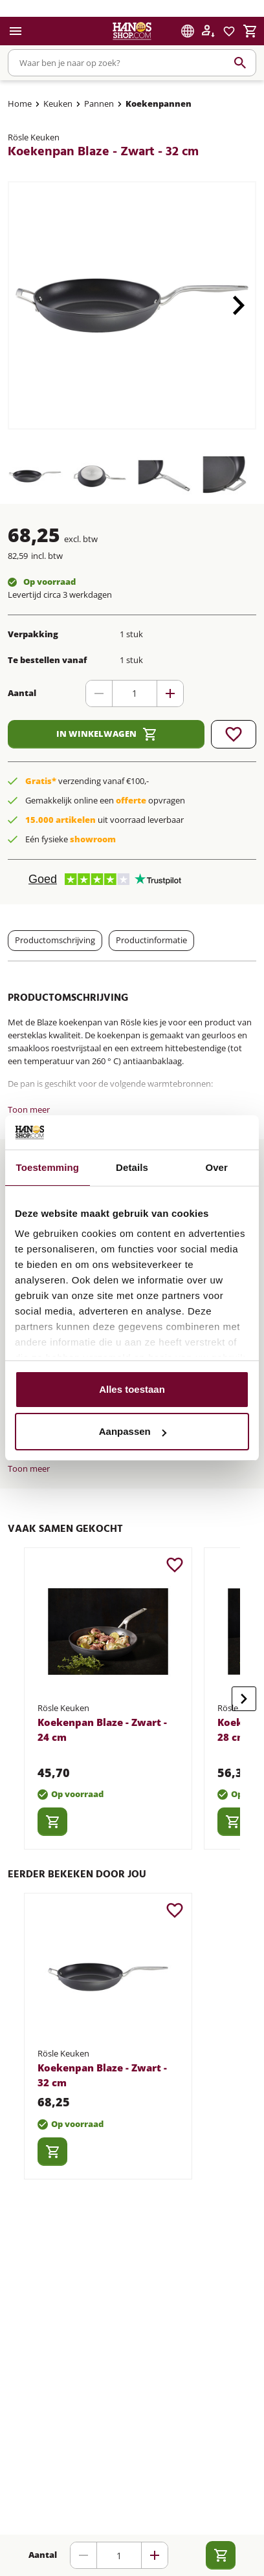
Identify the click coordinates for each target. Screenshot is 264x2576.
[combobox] (132, 62)
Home (20, 103)
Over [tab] (216, 1167)
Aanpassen (132, 1431)
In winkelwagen (106, 734)
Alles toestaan (132, 1389)
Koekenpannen (159, 103)
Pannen (99, 103)
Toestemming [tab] (48, 1167)
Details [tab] (132, 1167)
